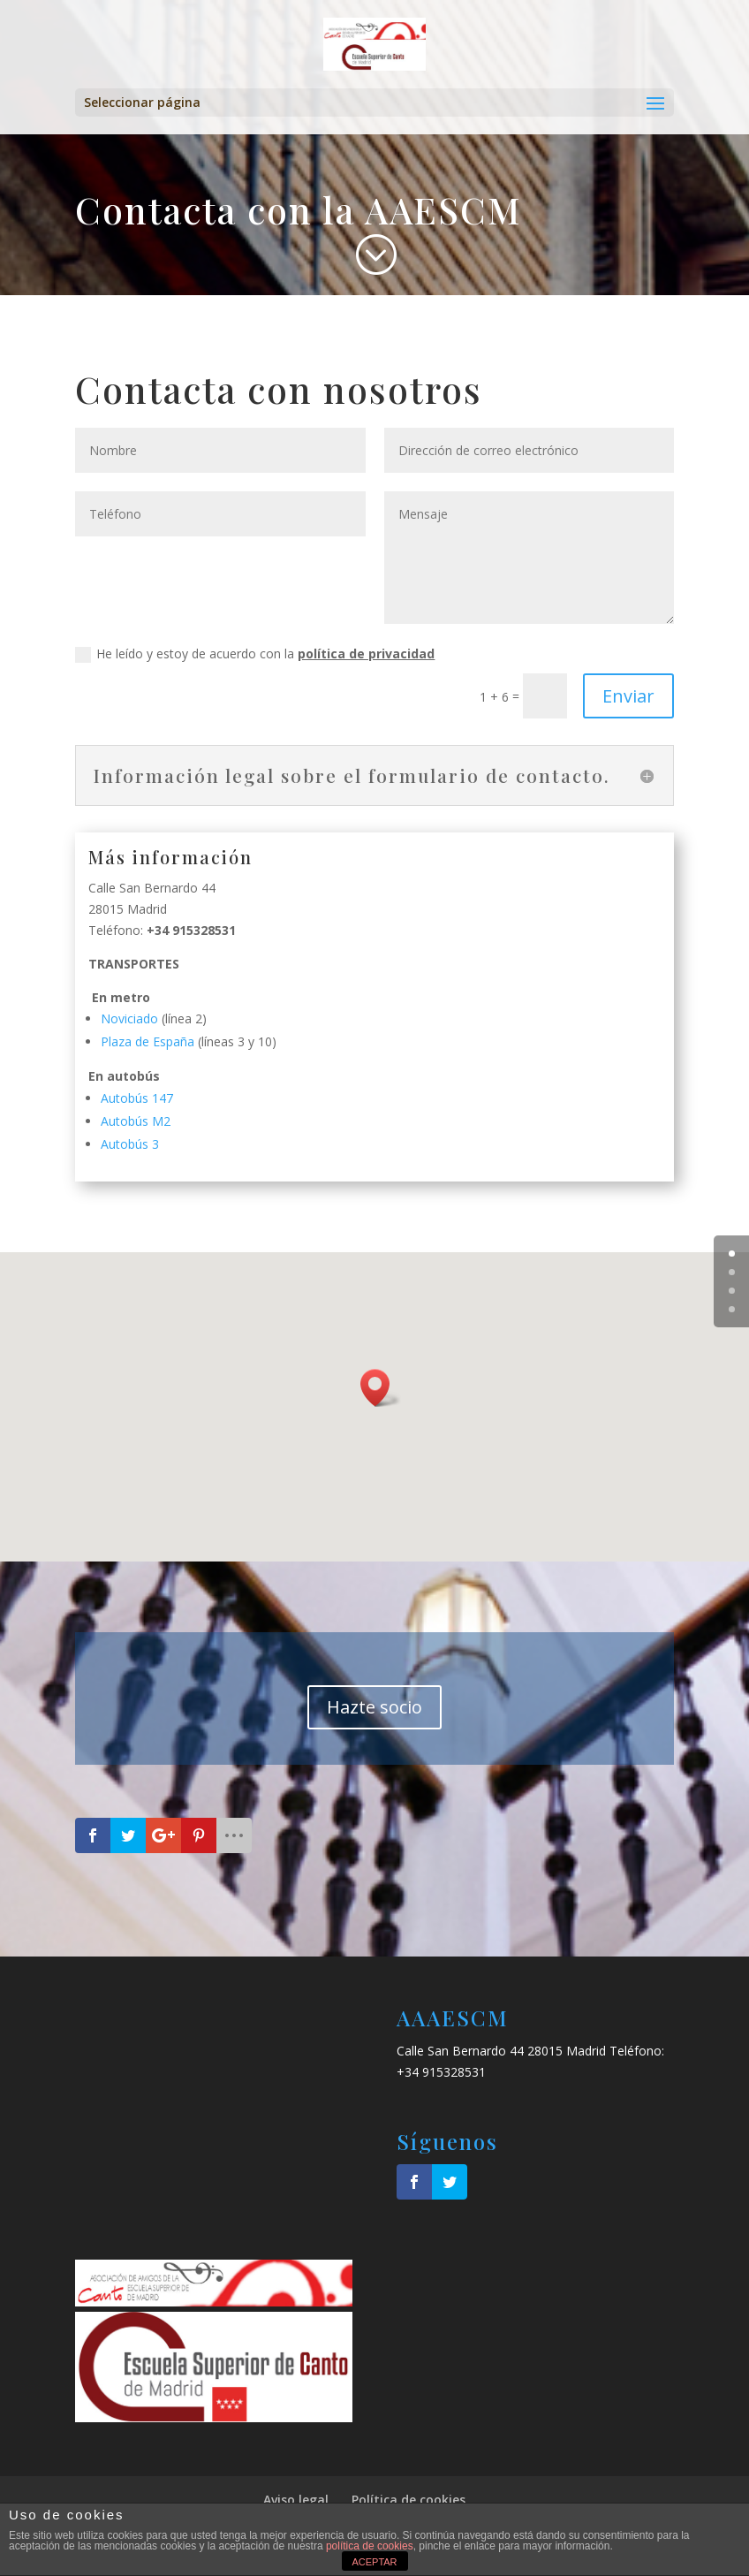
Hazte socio (374, 1707)
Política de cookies (408, 2499)
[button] (380, 1388)
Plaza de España (147, 1041)
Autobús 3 (130, 1144)
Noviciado (129, 1018)
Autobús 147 (137, 1098)
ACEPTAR (374, 2562)
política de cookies (369, 2546)
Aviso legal (296, 2499)
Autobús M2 (135, 1121)
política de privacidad (366, 653)
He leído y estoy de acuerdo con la (255, 654)
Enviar (628, 696)
